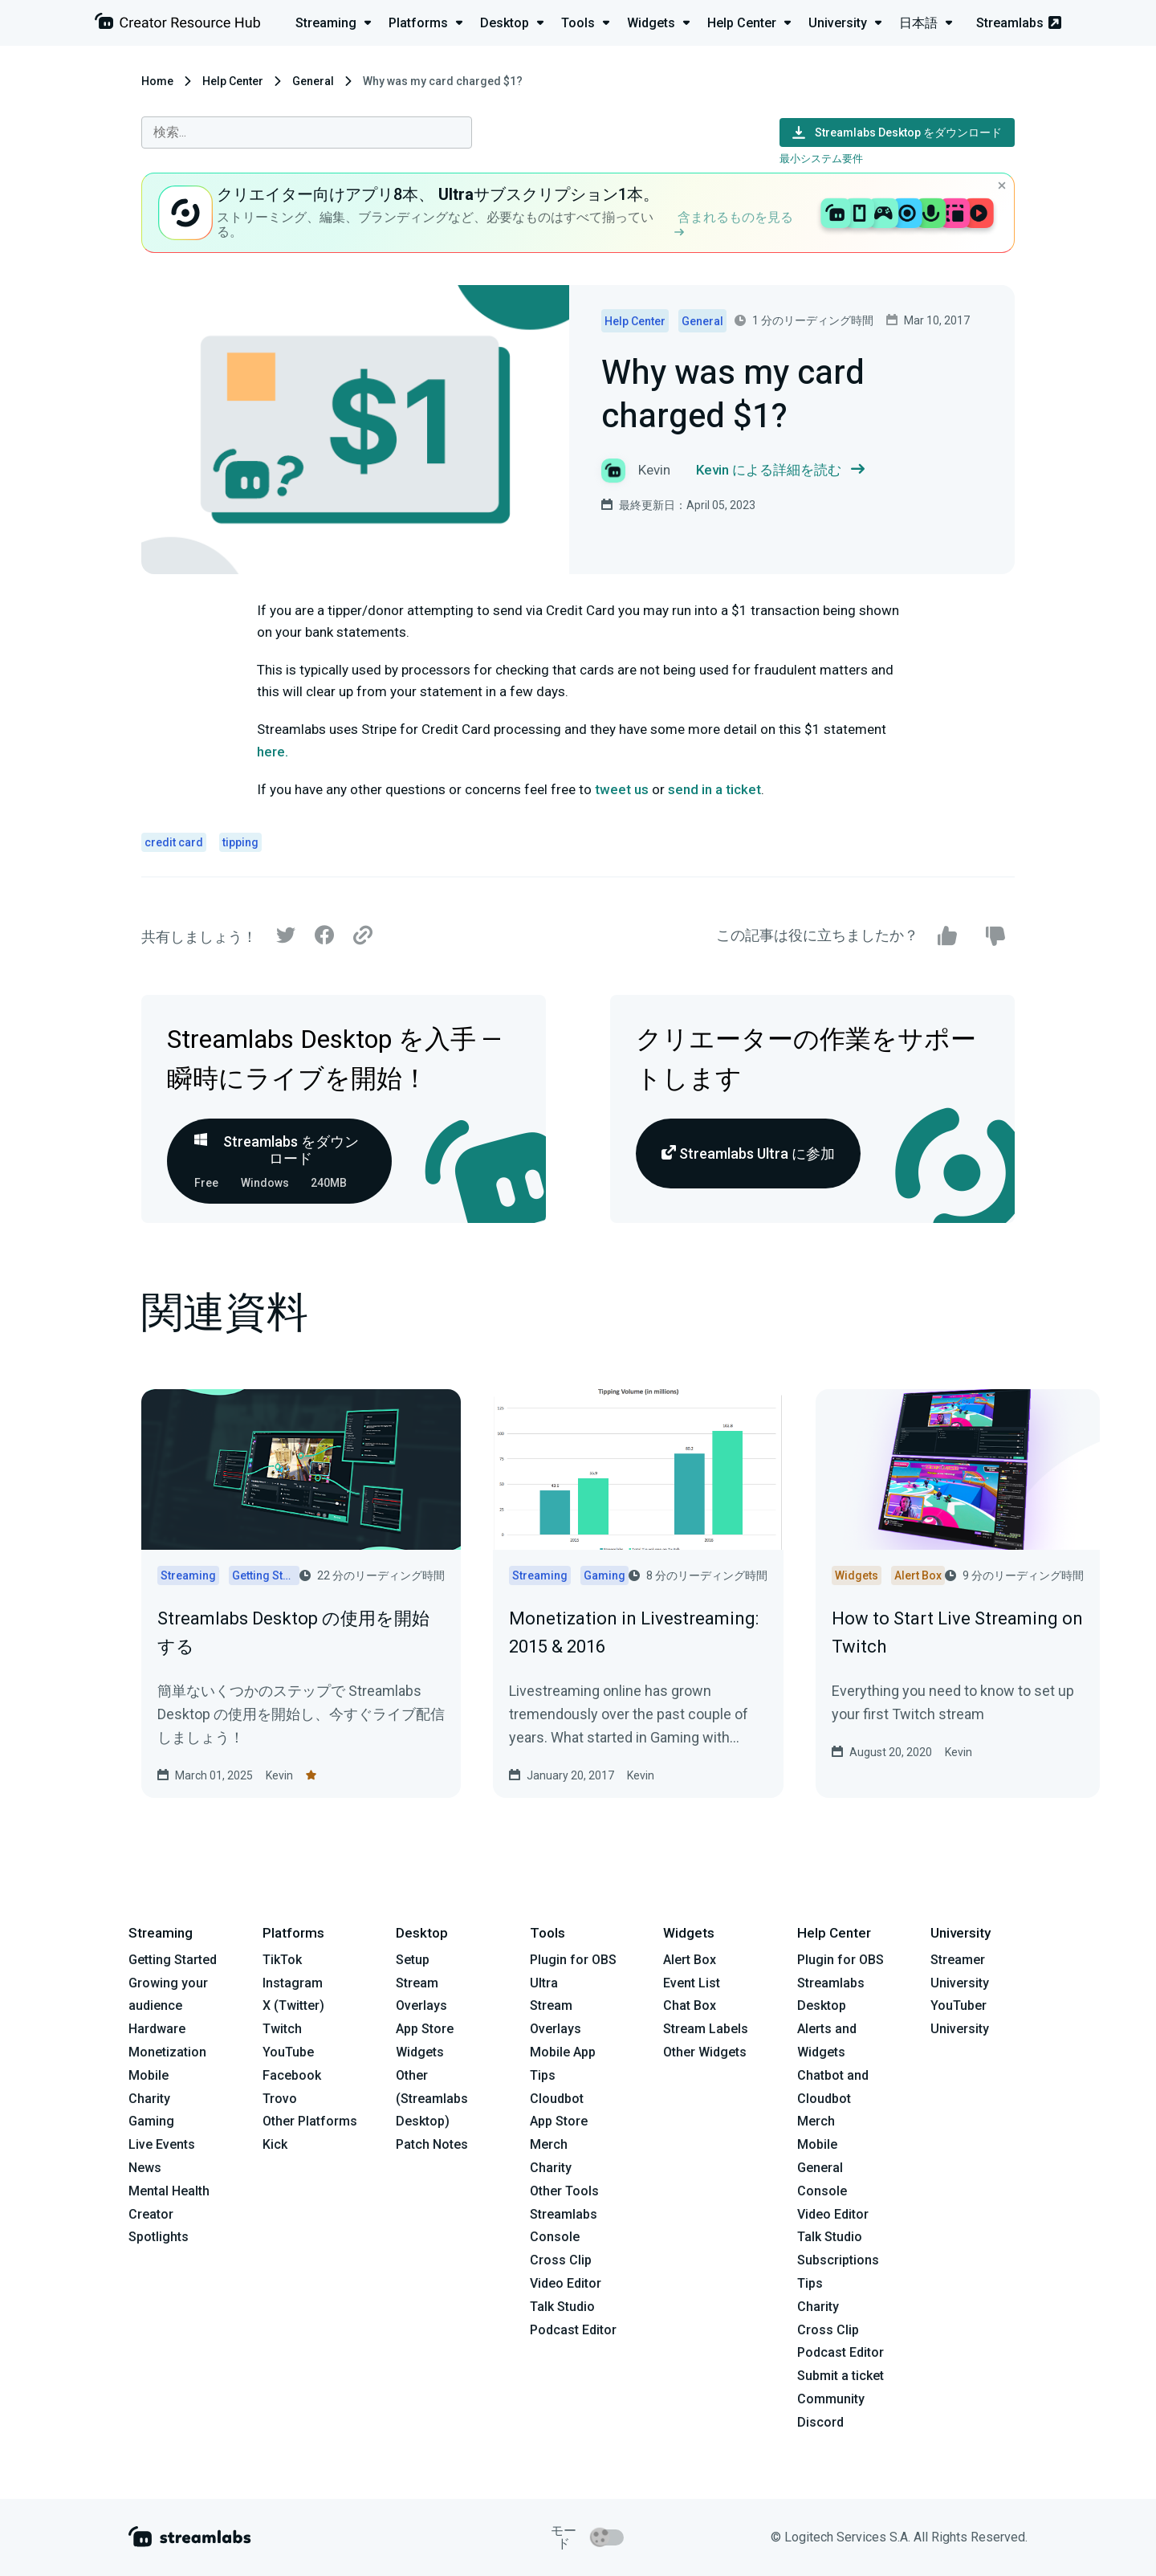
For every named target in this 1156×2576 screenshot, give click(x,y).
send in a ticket (714, 789)
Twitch (282, 2028)
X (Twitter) (293, 2005)
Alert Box (689, 1959)
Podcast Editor (573, 2330)
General (313, 81)
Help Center (232, 81)
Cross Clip (561, 2260)
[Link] (362, 936)
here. (274, 752)
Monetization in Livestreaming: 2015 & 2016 (634, 1632)
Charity (149, 2098)
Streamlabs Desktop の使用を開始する (293, 1632)
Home (157, 81)
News (144, 2167)
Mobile (148, 2075)
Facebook (292, 2075)
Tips (543, 2075)
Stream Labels (705, 2028)
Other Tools (564, 2191)
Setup (412, 1959)
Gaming (151, 2121)
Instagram (293, 1983)
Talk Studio (562, 2306)
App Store (425, 2028)
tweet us (622, 789)
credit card (173, 842)
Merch (549, 2144)
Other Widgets (705, 2052)
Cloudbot (557, 2098)
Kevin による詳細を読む (780, 470)
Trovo (280, 2098)
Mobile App (563, 2052)
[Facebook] (324, 939)
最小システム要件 (821, 159)
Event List (691, 1983)
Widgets (420, 2052)
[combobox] (306, 132)
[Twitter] (285, 939)
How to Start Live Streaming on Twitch (957, 1632)
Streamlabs (1018, 23)
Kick (275, 2144)
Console (822, 2191)
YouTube (288, 2052)
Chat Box (689, 2005)
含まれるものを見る (733, 223)
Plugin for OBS (573, 1959)
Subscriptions (838, 2260)
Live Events (161, 2144)
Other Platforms (310, 2121)
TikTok (282, 1959)
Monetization (167, 2052)
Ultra (544, 1983)
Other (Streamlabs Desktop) (432, 2099)
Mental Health (169, 2191)
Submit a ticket (840, 2375)
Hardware (156, 2028)
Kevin (279, 1775)
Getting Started (172, 1959)
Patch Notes (432, 2144)
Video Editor (565, 2283)
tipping (240, 842)
